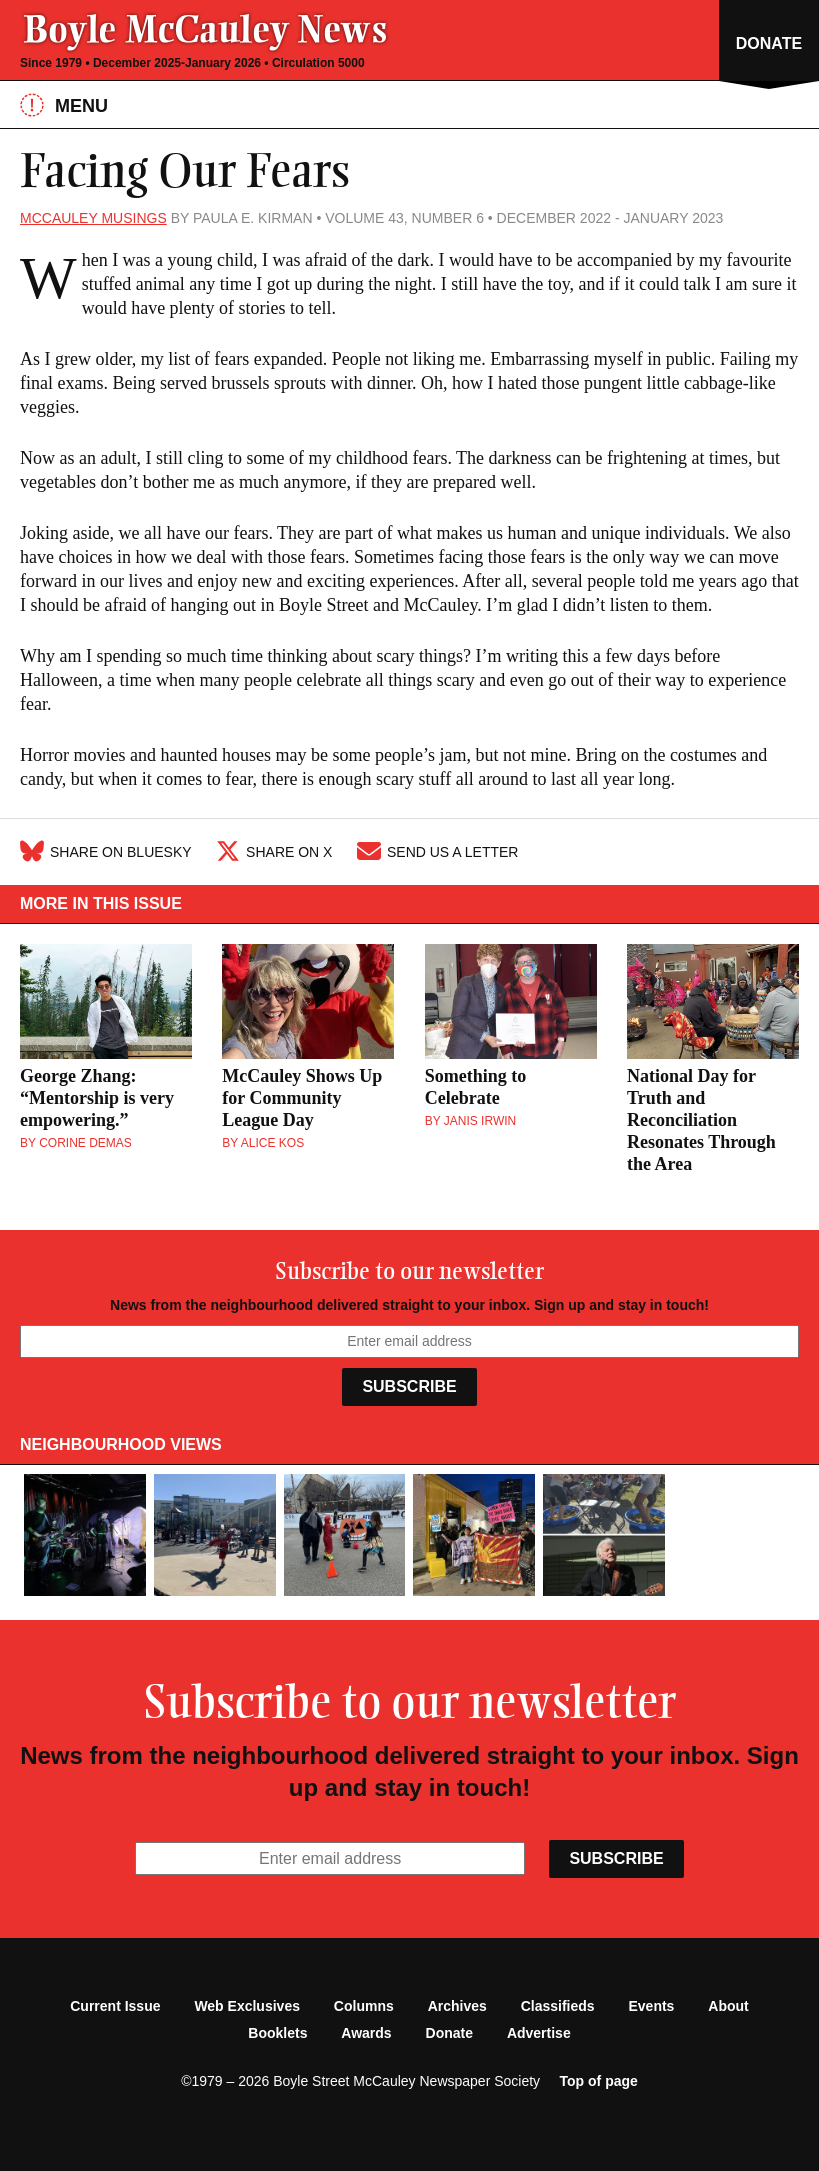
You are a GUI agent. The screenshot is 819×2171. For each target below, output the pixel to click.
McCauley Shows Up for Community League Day (302, 1098)
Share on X (274, 852)
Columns (364, 2006)
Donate (449, 2033)
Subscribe (409, 1386)
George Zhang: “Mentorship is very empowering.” (97, 1098)
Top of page (599, 2081)
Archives (457, 2006)
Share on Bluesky (106, 852)
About (728, 2006)
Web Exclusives (247, 2006)
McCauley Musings (93, 218)
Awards (366, 2033)
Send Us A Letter (437, 852)
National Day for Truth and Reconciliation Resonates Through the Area (701, 1120)
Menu (64, 105)
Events (652, 2006)
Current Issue (115, 2006)
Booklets (277, 2033)
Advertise (539, 2033)
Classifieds (558, 2006)
